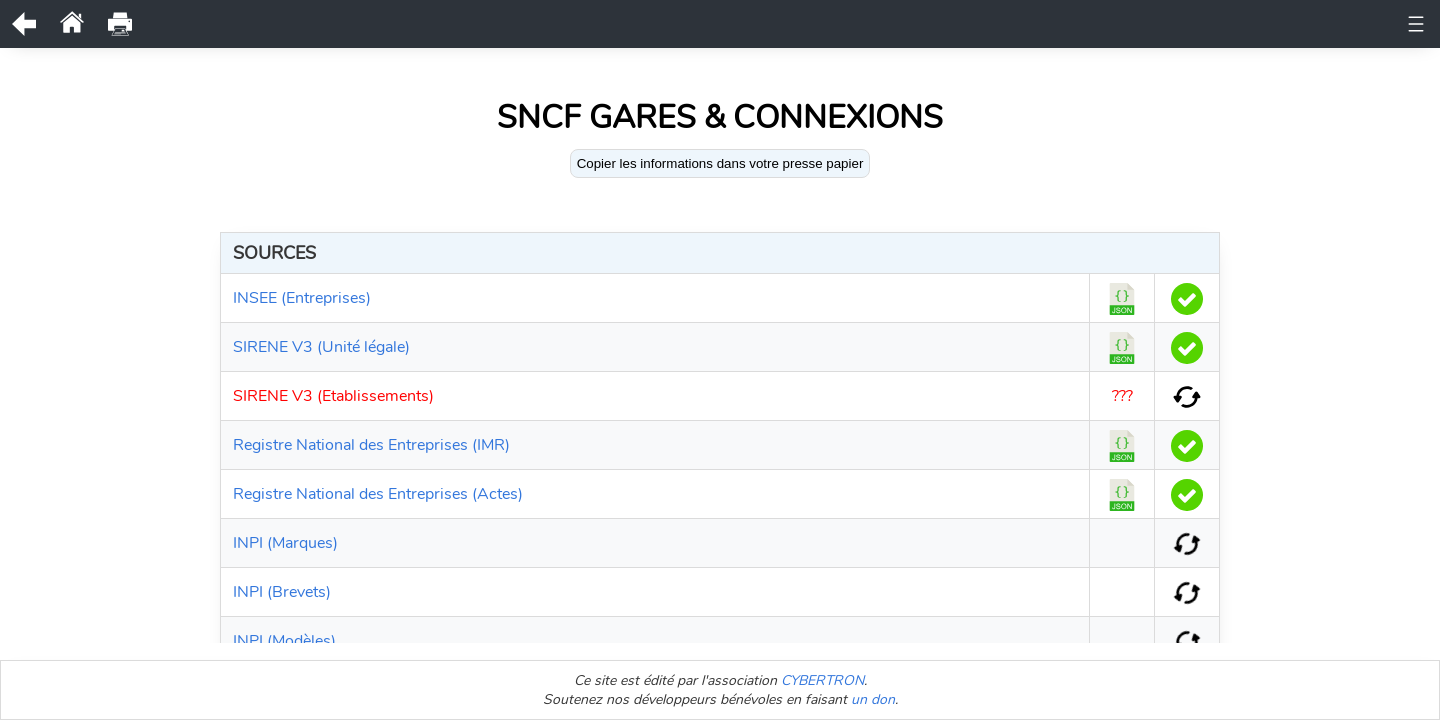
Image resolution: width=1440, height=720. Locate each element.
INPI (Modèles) (284, 641)
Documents (452, 24)
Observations (654, 24)
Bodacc (1125, 24)
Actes (974, 24)
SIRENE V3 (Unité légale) (321, 347)
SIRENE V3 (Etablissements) (333, 396)
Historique (550, 24)
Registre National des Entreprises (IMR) (371, 445)
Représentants (772, 24)
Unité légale (349, 24)
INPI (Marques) (285, 543)
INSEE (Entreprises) (302, 298)
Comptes (1047, 24)
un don (873, 699)
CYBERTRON (822, 680)
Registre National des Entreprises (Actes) (378, 494)
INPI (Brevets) (282, 592)
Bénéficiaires (888, 24)
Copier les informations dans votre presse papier (720, 163)
